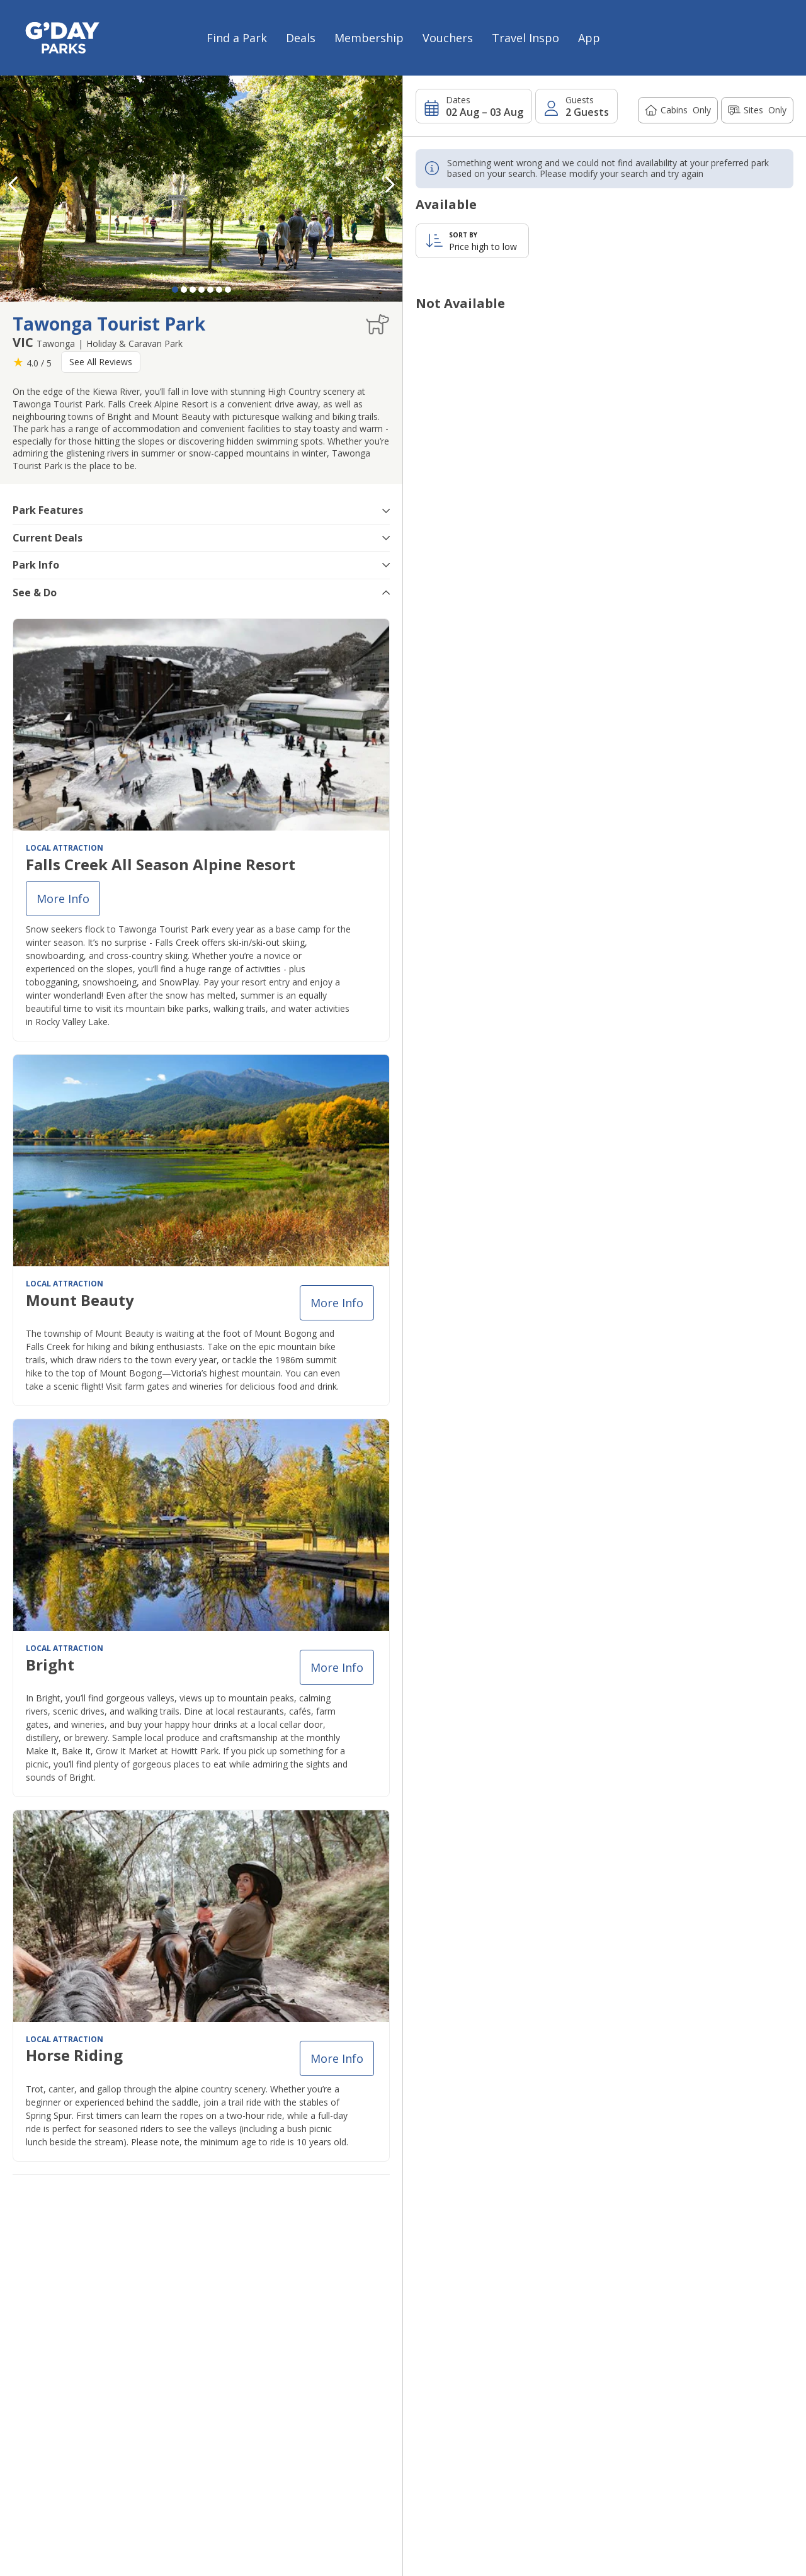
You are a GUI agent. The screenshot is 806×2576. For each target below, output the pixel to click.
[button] (389, 184)
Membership (369, 37)
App (589, 37)
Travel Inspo (525, 37)
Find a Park (237, 37)
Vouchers (448, 37)
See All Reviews (100, 362)
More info (63, 898)
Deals (300, 37)
